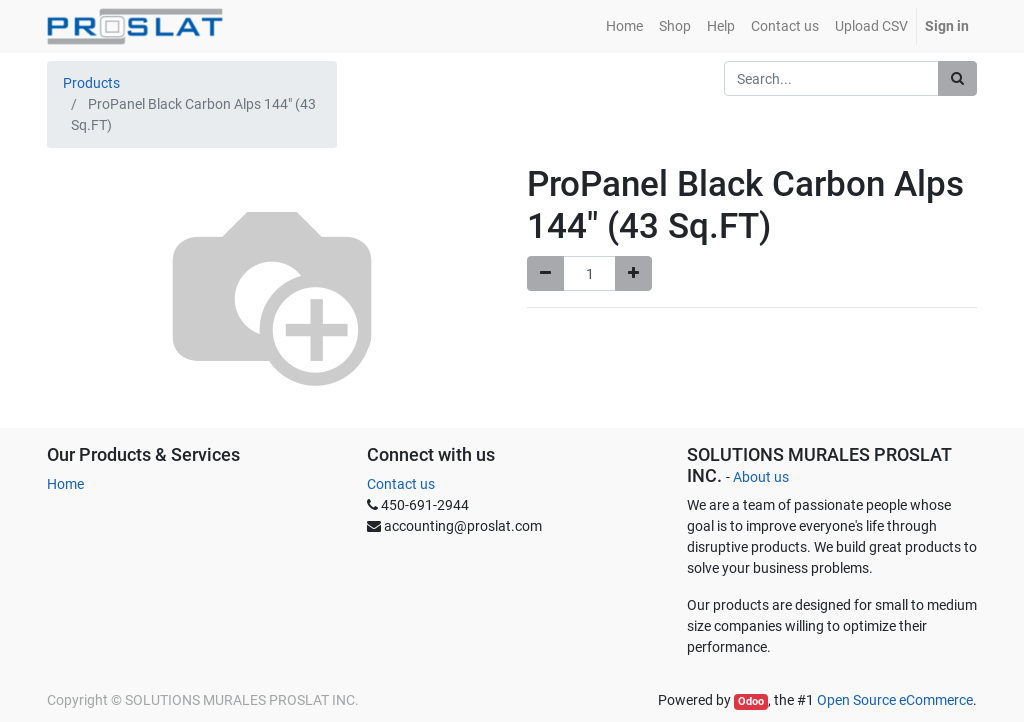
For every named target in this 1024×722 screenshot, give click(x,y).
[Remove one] (545, 273)
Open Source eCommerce (895, 700)
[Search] (957, 78)
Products (91, 83)
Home (65, 484)
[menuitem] (624, 26)
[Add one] (633, 273)
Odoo (751, 701)
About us (761, 477)
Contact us (401, 484)
